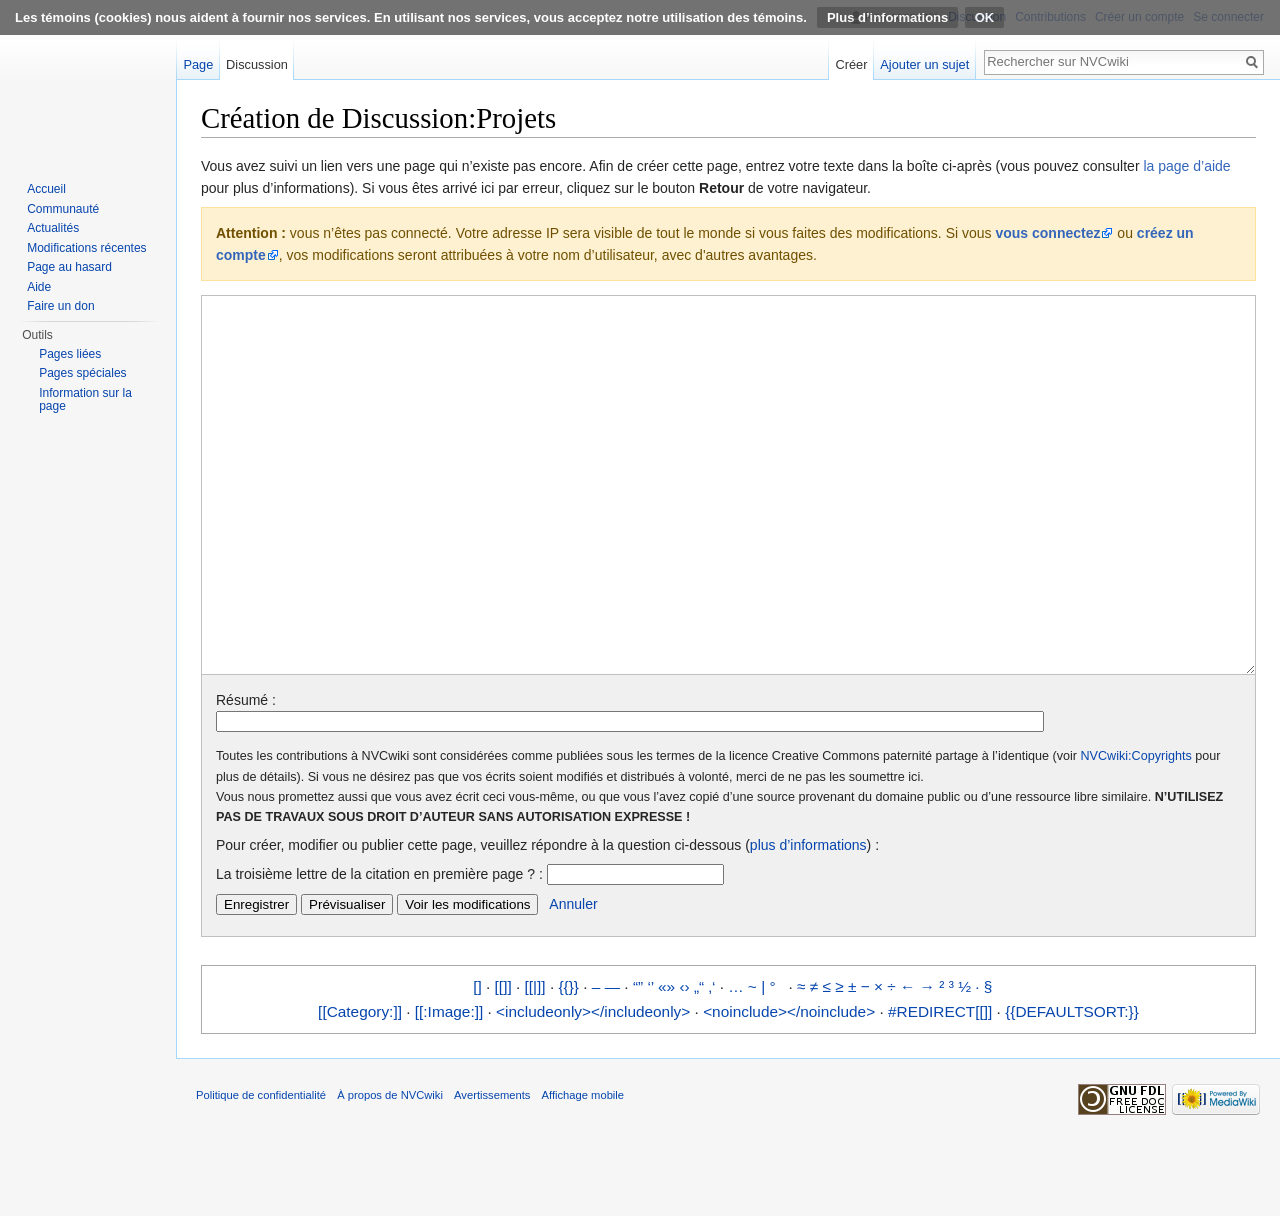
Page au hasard (69, 267)
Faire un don (60, 306)
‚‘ (712, 1061)
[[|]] (535, 1061)
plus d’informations (808, 920)
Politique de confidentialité (261, 1170)
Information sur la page (85, 400)
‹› (684, 1061)
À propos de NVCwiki (390, 1170)
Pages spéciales (82, 373)
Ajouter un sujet (924, 64)
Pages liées (70, 354)
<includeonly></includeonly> (593, 1086)
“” (638, 1061)
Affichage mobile (583, 1170)
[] (477, 1061)
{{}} (568, 1061)
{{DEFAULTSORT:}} (1072, 1086)
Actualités (53, 228)
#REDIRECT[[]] (940, 1086)
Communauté (63, 209)
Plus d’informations (887, 17)
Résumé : (246, 775)
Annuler (573, 979)
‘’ (650, 1061)
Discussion (257, 64)
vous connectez (1047, 233)
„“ (699, 1061)
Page (198, 64)
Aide (39, 287)
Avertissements (492, 1170)
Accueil (46, 189)
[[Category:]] (360, 1086)
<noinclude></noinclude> (789, 1086)
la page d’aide (1186, 166)
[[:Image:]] (449, 1086)
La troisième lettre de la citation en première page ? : (379, 949)
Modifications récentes (86, 248)
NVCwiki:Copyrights (1136, 831)
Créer (852, 64)
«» (666, 1061)
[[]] (503, 1061)
